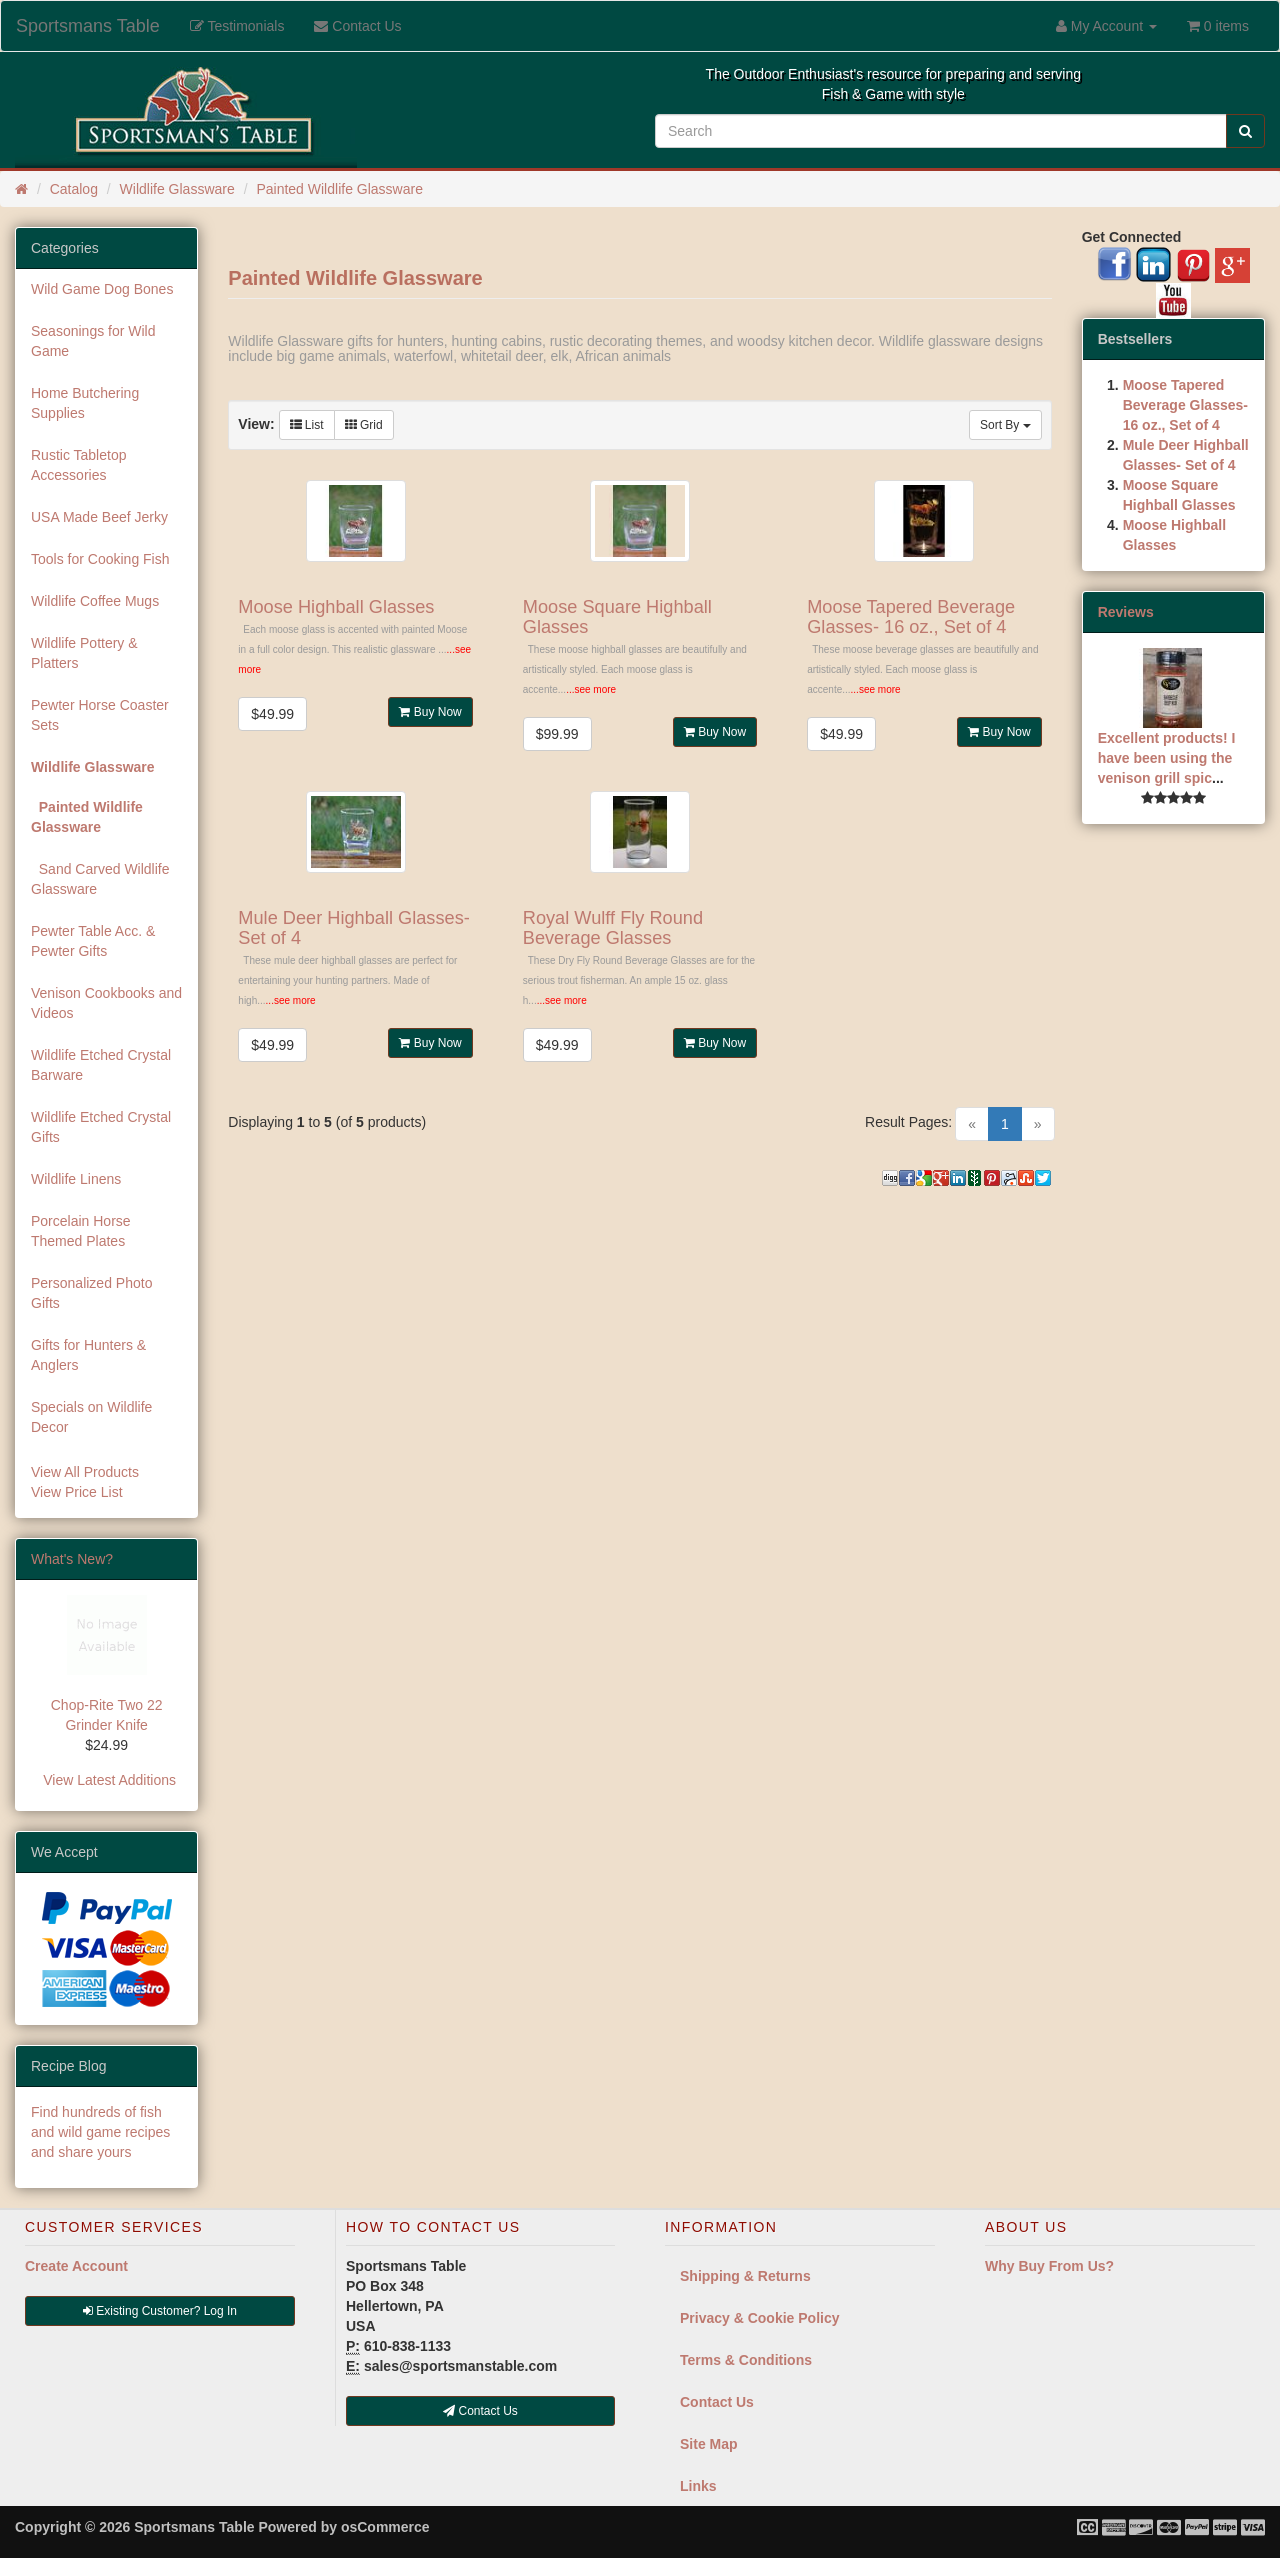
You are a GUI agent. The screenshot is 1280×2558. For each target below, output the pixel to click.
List (307, 425)
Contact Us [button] (480, 2411)
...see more (591, 689)
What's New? (72, 1559)
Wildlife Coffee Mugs (95, 601)
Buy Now (430, 712)
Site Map (709, 2444)
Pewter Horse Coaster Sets (100, 715)
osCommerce (385, 2527)
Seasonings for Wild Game (93, 341)
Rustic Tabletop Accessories (78, 465)
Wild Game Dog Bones (102, 289)
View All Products (85, 1472)
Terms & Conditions (746, 2360)
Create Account (76, 2266)
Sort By (1005, 425)
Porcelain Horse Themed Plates (81, 1231)
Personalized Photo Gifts (91, 1293)
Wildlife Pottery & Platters (84, 653)
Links (698, 2486)
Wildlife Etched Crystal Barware (101, 1065)
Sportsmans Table (88, 26)
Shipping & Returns (745, 2276)
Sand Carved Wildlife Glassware (100, 879)
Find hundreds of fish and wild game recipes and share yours (100, 2132)
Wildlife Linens (76, 1179)
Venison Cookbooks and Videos (106, 1003)
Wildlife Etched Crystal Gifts (101, 1127)
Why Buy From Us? (1049, 2266)
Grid (364, 425)
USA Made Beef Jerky (99, 517)
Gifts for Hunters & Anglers (88, 1355)
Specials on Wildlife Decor (91, 1417)
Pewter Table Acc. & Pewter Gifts (93, 941)
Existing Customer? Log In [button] (160, 2311)
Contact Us (717, 2402)
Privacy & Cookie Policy (760, 2318)
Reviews (1126, 612)
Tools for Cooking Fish (100, 559)
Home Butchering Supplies (85, 403)
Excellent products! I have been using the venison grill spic (1167, 758)
